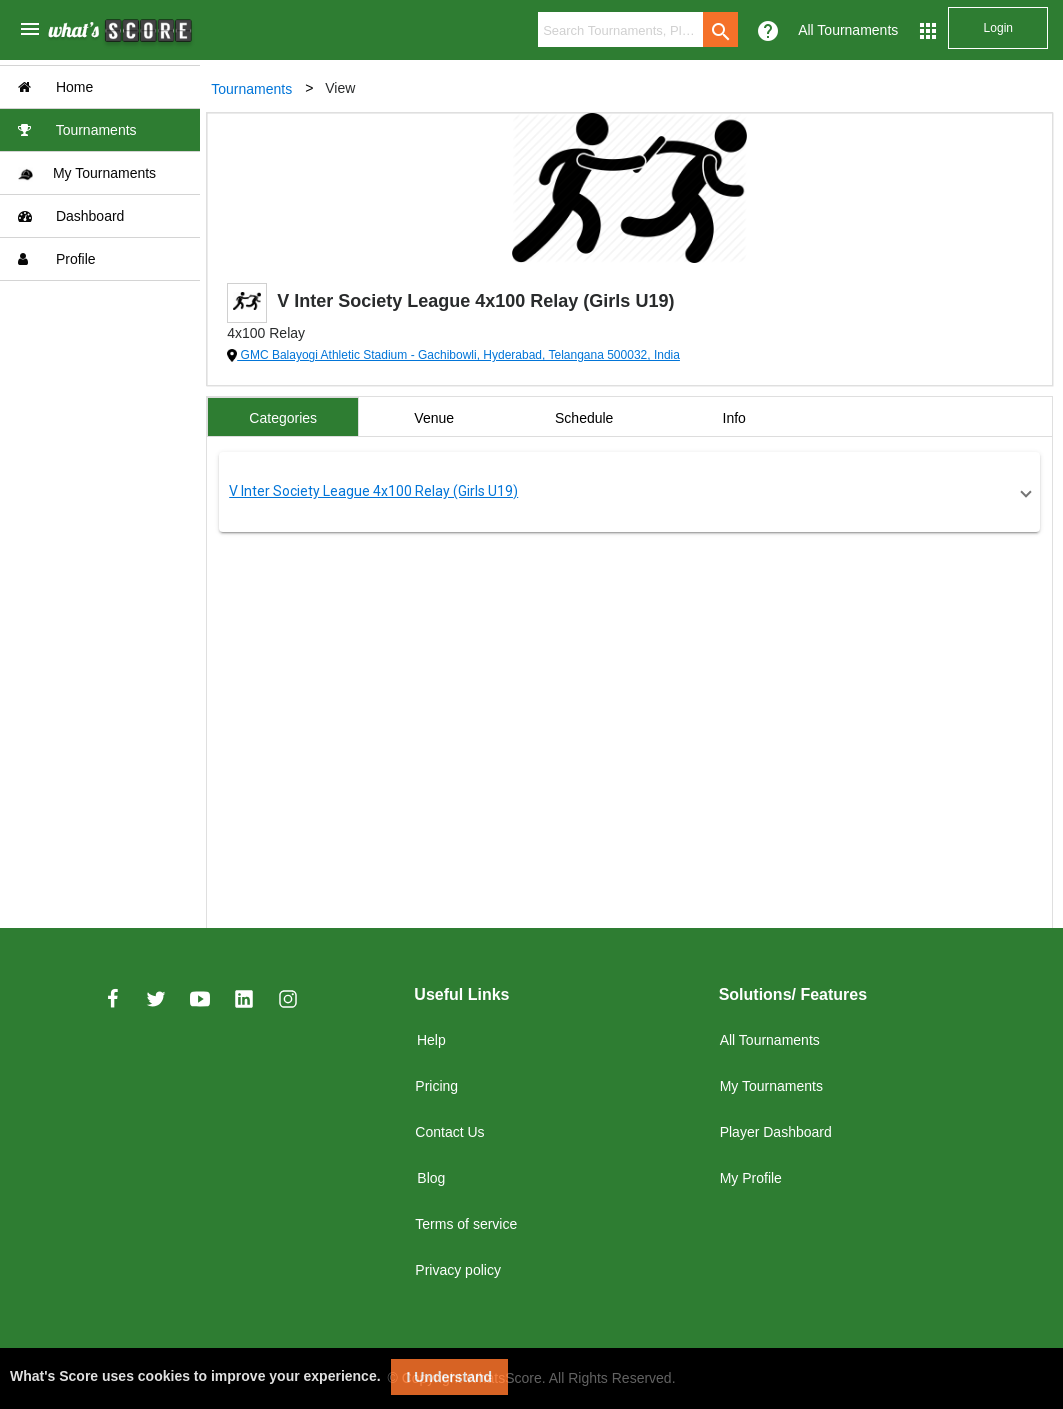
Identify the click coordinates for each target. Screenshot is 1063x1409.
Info (737, 418)
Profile (57, 259)
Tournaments (77, 130)
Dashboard (71, 216)
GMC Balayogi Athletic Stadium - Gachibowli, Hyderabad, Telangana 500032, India (462, 355)
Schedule (588, 418)
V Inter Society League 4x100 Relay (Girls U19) (377, 491)
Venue (438, 418)
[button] (631, 492)
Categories (287, 418)
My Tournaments (87, 173)
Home (55, 87)
